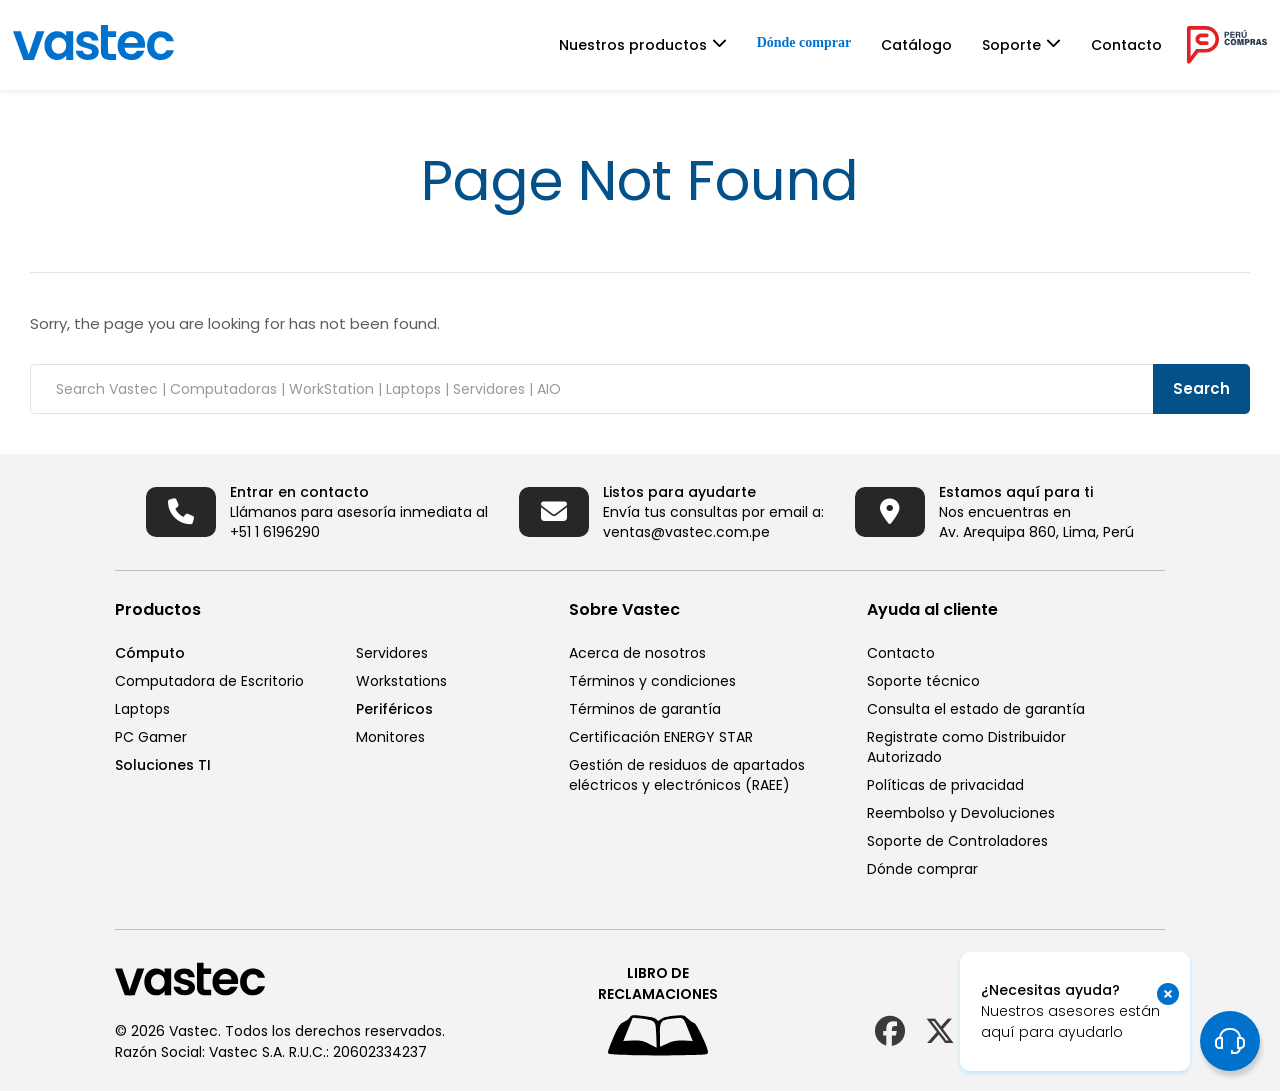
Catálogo (916, 45)
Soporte (1011, 45)
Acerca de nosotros (637, 653)
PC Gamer (151, 737)
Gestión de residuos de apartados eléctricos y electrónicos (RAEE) (687, 775)
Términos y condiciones (652, 681)
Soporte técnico (923, 681)
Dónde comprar (804, 42)
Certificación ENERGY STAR (661, 737)
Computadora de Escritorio (209, 681)
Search (1201, 388)
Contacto (1126, 45)
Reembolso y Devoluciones (961, 813)
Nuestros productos (633, 45)
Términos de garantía (645, 709)
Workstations (401, 681)
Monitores (390, 737)
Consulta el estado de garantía (976, 709)
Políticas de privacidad (945, 785)
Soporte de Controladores (957, 841)
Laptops (142, 709)
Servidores (392, 653)
